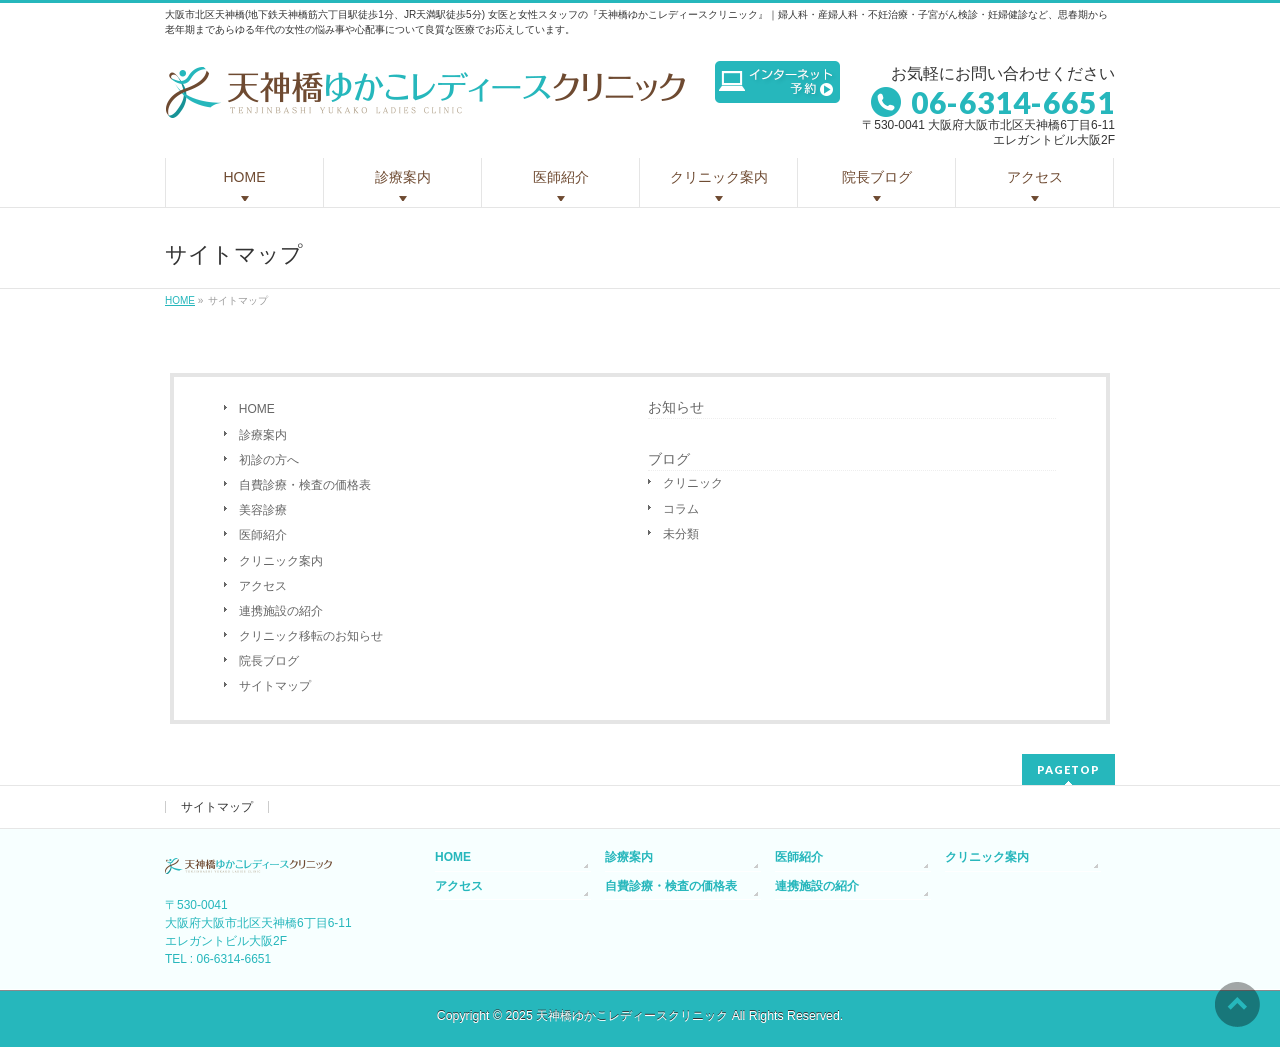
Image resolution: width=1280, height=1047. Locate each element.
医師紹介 (263, 535)
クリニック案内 (281, 561)
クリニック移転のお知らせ (311, 636)
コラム (681, 509)
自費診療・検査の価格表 (305, 485)
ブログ (669, 459)
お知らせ (676, 407)
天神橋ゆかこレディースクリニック (632, 1016)
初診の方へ (269, 460)
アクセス (263, 586)
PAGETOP (1068, 769)
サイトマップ (275, 686)
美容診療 (263, 510)
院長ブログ (269, 661)
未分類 (681, 534)
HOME (257, 409)
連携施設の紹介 (281, 611)
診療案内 (263, 435)
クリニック (693, 483)
